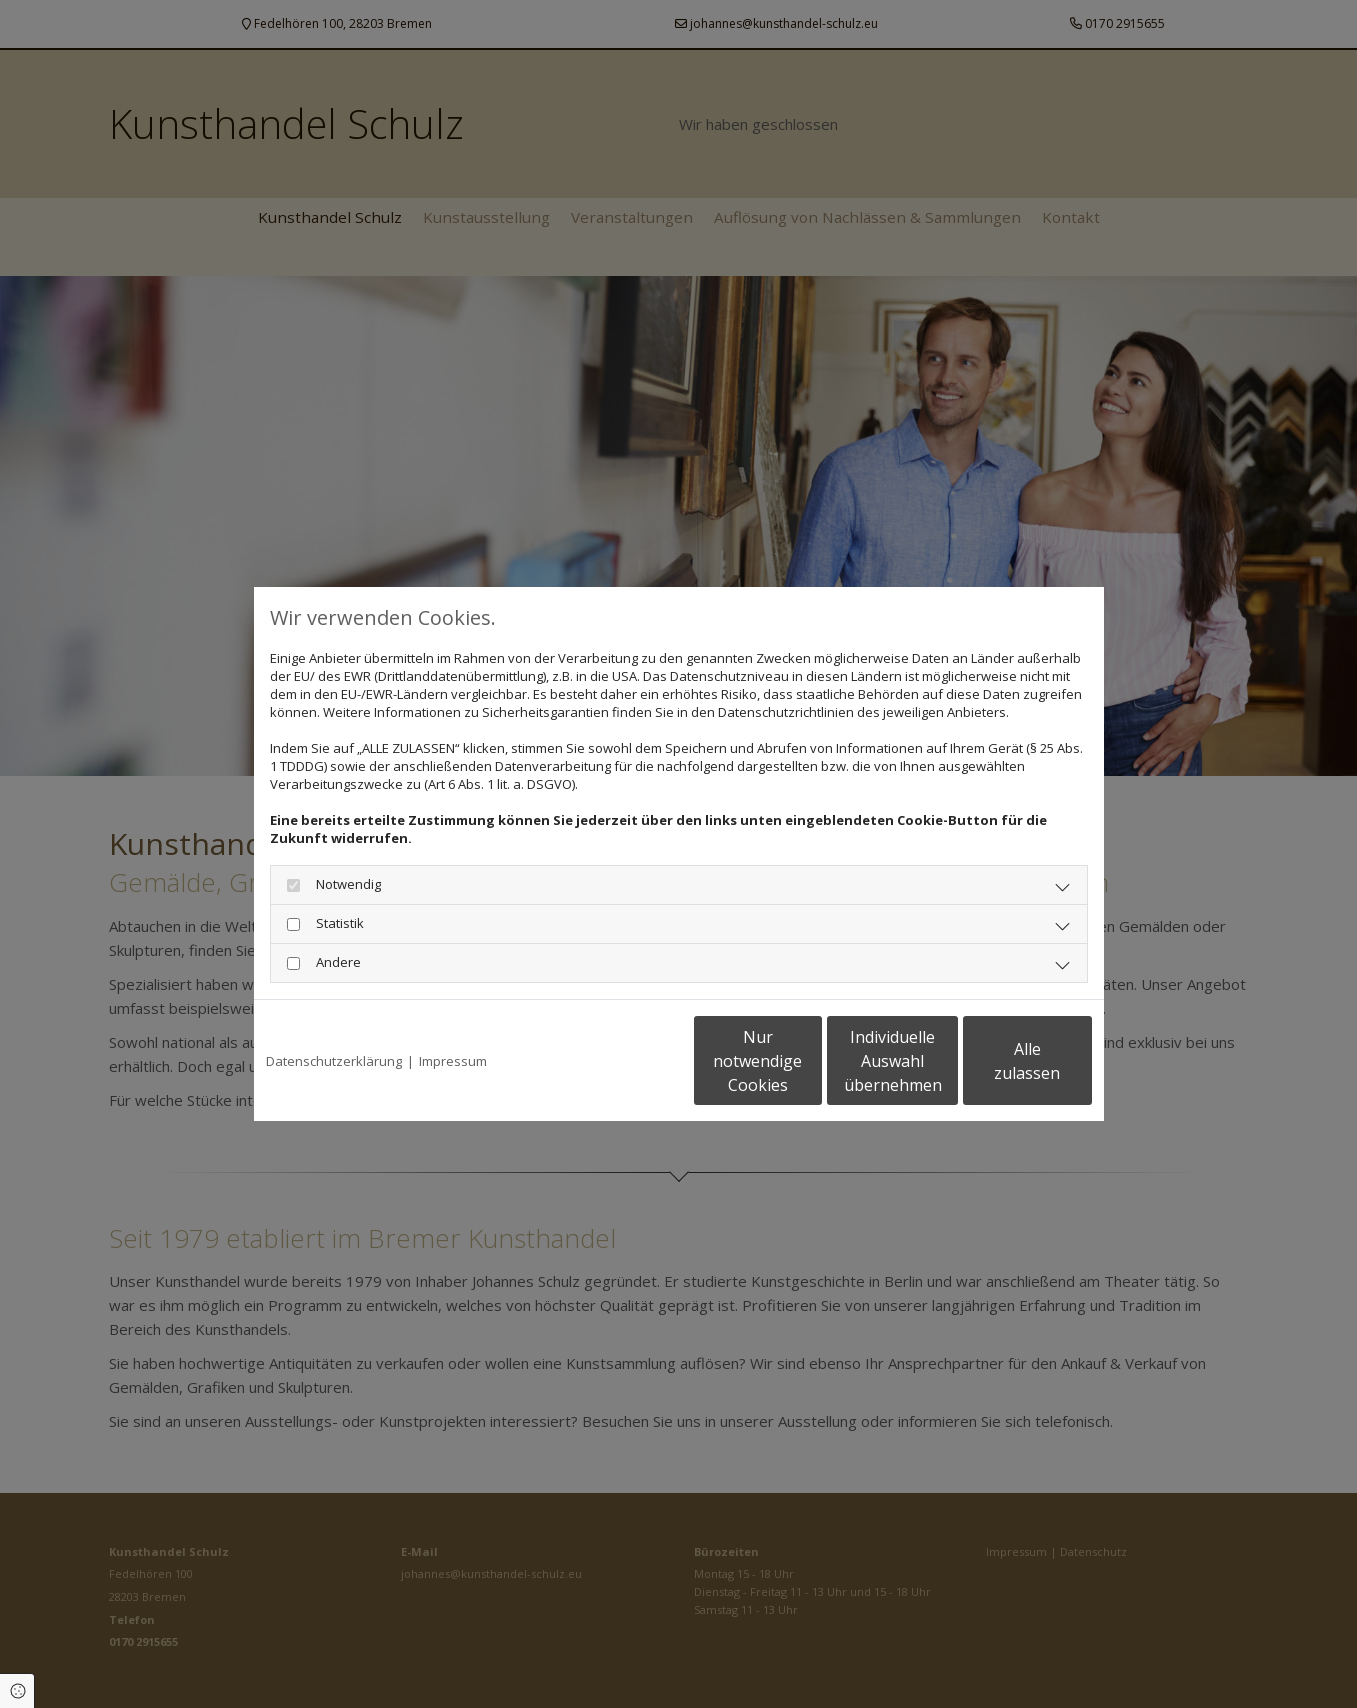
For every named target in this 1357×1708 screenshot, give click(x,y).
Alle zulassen (999, 1061)
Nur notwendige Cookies (619, 1061)
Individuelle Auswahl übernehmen (809, 1061)
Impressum (453, 1061)
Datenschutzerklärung (334, 1061)
